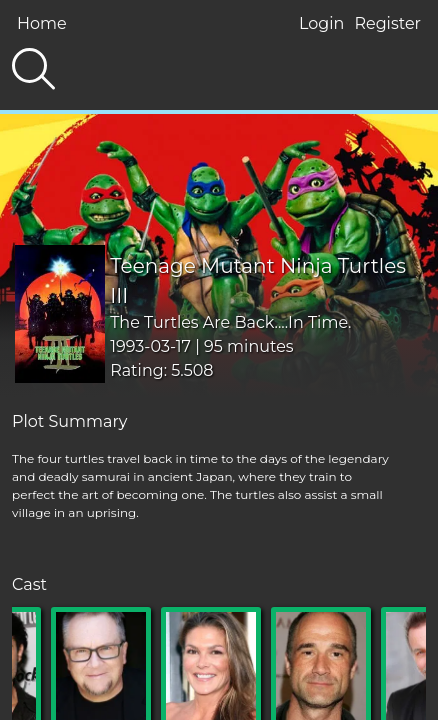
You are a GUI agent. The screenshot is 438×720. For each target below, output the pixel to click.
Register (387, 23)
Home (42, 23)
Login (321, 23)
